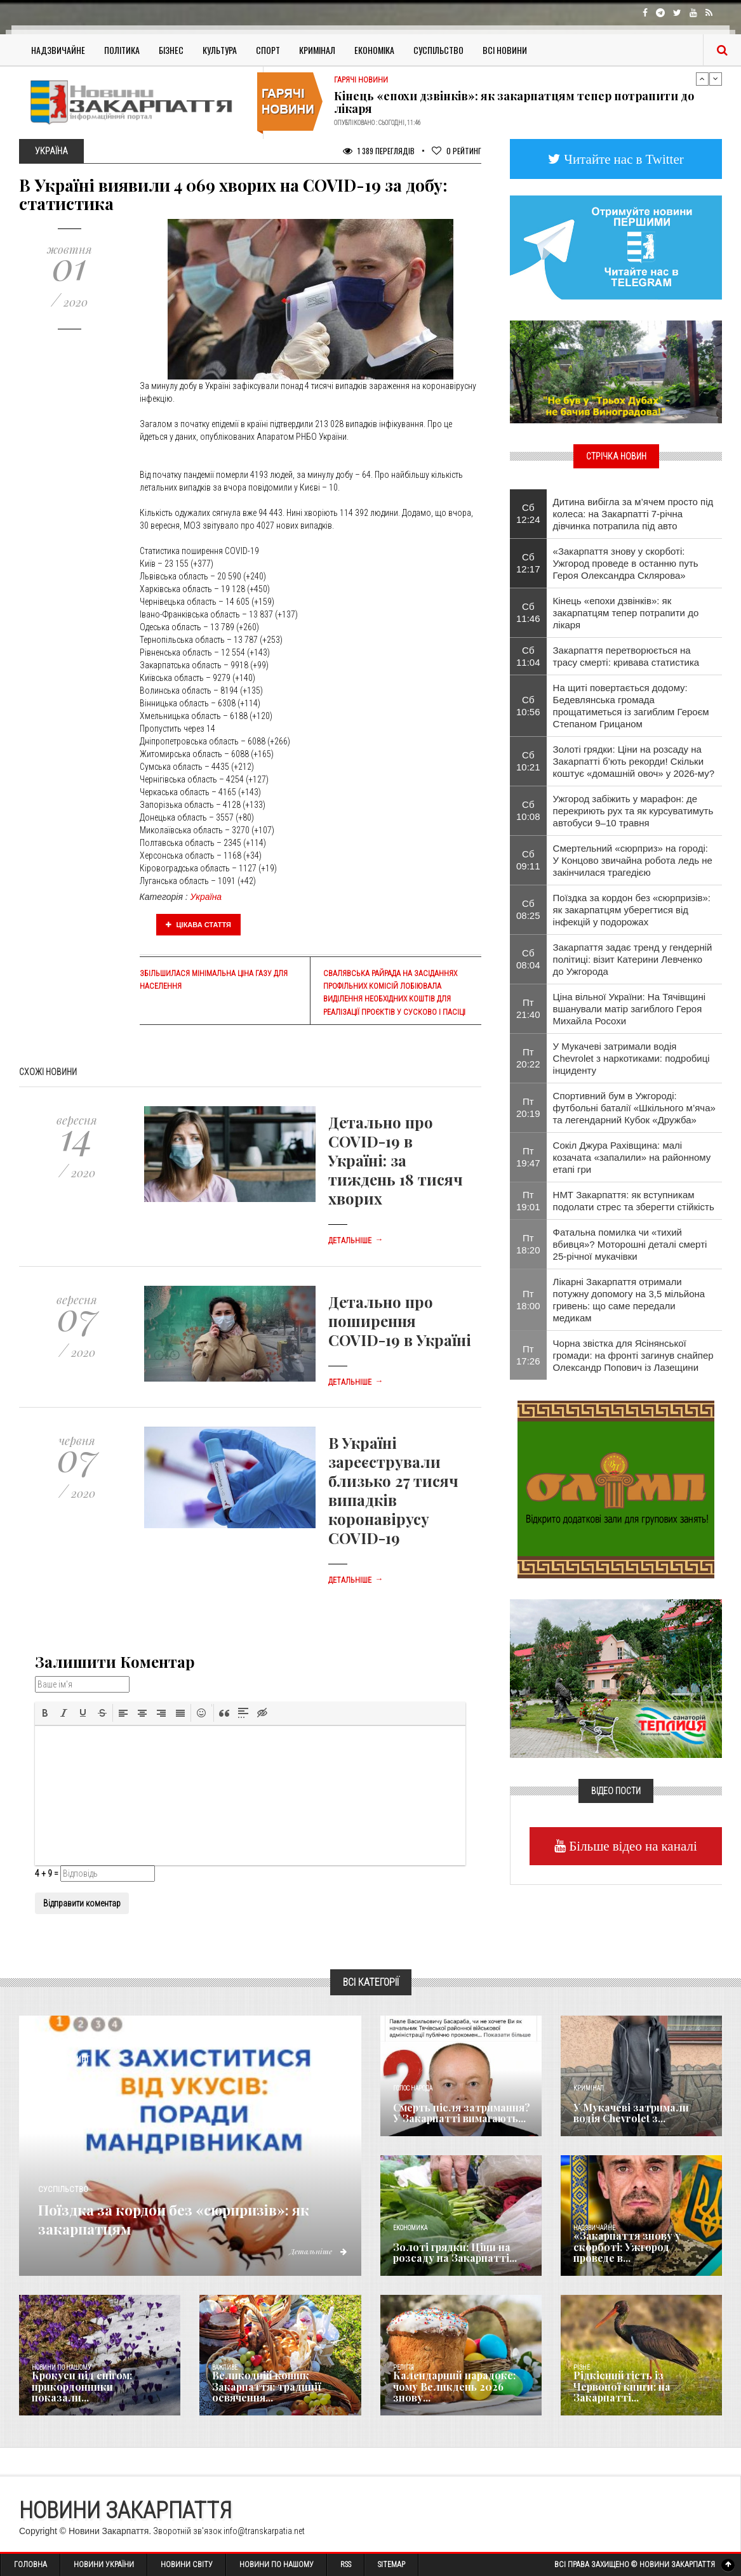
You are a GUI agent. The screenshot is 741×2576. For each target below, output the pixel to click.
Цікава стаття (199, 924)
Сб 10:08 (528, 810)
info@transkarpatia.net (264, 2531)
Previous (702, 78)
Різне (581, 2367)
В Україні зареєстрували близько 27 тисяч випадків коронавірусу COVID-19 (393, 1490)
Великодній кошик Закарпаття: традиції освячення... (260, 2388)
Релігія (403, 2367)
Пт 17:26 (528, 1355)
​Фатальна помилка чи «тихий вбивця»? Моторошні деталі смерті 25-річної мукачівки (630, 1244)
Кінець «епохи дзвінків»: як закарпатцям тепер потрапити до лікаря (514, 102)
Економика (410, 2227)
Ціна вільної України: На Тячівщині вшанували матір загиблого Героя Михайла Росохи (629, 1008)
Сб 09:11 (528, 860)
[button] (45, 1713)
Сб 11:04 (528, 656)
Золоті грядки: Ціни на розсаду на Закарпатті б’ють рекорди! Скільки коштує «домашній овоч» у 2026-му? (634, 761)
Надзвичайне (58, 49)
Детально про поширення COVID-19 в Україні (399, 1320)
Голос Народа (412, 2088)
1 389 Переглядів (379, 150)
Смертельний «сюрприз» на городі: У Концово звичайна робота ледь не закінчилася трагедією (632, 860)
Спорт (268, 49)
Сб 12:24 (528, 513)
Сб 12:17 (528, 563)
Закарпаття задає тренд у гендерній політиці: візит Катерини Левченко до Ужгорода (632, 959)
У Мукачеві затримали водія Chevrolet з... (636, 2114)
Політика (122, 49)
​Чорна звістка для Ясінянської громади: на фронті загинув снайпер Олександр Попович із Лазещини (633, 1355)
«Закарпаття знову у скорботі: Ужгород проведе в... (642, 2253)
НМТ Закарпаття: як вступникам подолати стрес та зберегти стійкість (633, 1200)
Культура (220, 49)
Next (715, 78)
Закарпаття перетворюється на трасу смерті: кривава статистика (626, 656)
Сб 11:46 (528, 612)
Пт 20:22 (528, 1058)
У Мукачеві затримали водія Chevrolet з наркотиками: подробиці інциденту (631, 1058)
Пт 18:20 (528, 1243)
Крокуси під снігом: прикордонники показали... (94, 2393)
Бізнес (171, 49)
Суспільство (438, 49)
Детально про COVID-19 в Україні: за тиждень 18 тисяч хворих (395, 1160)
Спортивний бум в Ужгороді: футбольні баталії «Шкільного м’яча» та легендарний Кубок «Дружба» (634, 1107)
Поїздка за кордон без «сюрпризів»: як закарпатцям (181, 2217)
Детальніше (355, 1240)
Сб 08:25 (528, 909)
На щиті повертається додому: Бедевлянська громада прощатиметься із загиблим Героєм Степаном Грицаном (631, 705)
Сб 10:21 (528, 761)
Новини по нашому (61, 2367)
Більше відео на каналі (631, 1846)
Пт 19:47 (528, 1157)
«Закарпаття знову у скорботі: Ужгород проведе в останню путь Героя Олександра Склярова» (625, 563)
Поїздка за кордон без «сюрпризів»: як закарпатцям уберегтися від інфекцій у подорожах (632, 909)
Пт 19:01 (528, 1200)
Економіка (374, 49)
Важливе (224, 2367)
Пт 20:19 (528, 1107)
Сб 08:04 (528, 959)
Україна (206, 897)
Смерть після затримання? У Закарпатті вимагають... (456, 2114)
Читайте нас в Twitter (622, 159)
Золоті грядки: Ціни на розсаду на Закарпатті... (448, 2253)
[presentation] (45, 1713)
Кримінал (317, 49)
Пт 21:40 (528, 1008)
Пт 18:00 (528, 1299)
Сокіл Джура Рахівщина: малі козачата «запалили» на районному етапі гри (632, 1157)
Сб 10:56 (528, 705)
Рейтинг (456, 150)
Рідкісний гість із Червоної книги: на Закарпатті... (634, 2393)
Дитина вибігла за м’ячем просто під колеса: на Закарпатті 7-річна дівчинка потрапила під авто (633, 513)
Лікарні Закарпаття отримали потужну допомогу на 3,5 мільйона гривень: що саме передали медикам (629, 1299)
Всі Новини (505, 49)
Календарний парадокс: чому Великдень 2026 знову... (459, 2393)
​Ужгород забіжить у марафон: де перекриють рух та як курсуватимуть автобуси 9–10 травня (633, 810)
